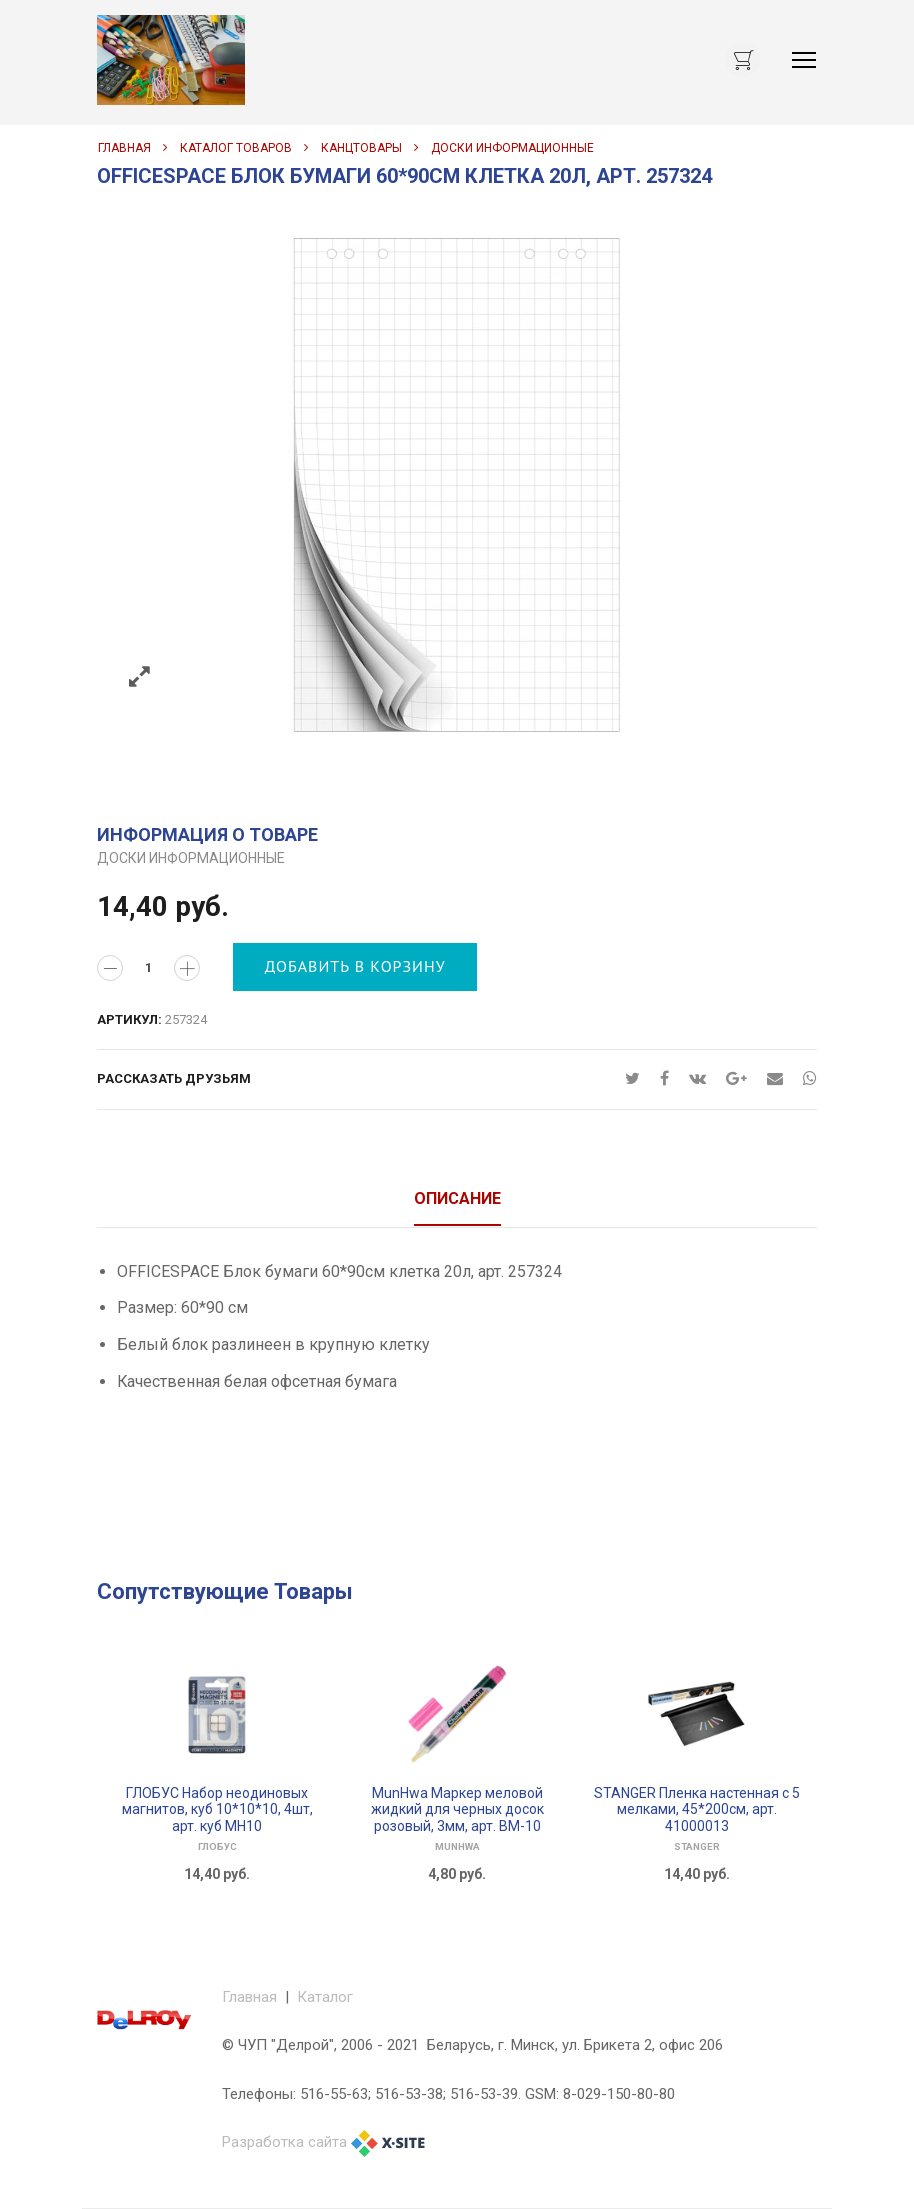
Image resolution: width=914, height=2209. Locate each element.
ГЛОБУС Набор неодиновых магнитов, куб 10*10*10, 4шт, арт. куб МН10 (217, 1810)
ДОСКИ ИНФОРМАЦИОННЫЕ (512, 148)
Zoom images (139, 677)
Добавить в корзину (355, 966)
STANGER (697, 1846)
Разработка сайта (284, 2142)
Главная (124, 148)
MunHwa (457, 1846)
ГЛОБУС (217, 1846)
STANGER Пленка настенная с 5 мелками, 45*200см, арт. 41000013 (697, 1810)
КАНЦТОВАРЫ (361, 148)
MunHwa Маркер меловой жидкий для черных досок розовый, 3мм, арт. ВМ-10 (457, 1810)
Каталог (325, 1997)
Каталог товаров (236, 148)
